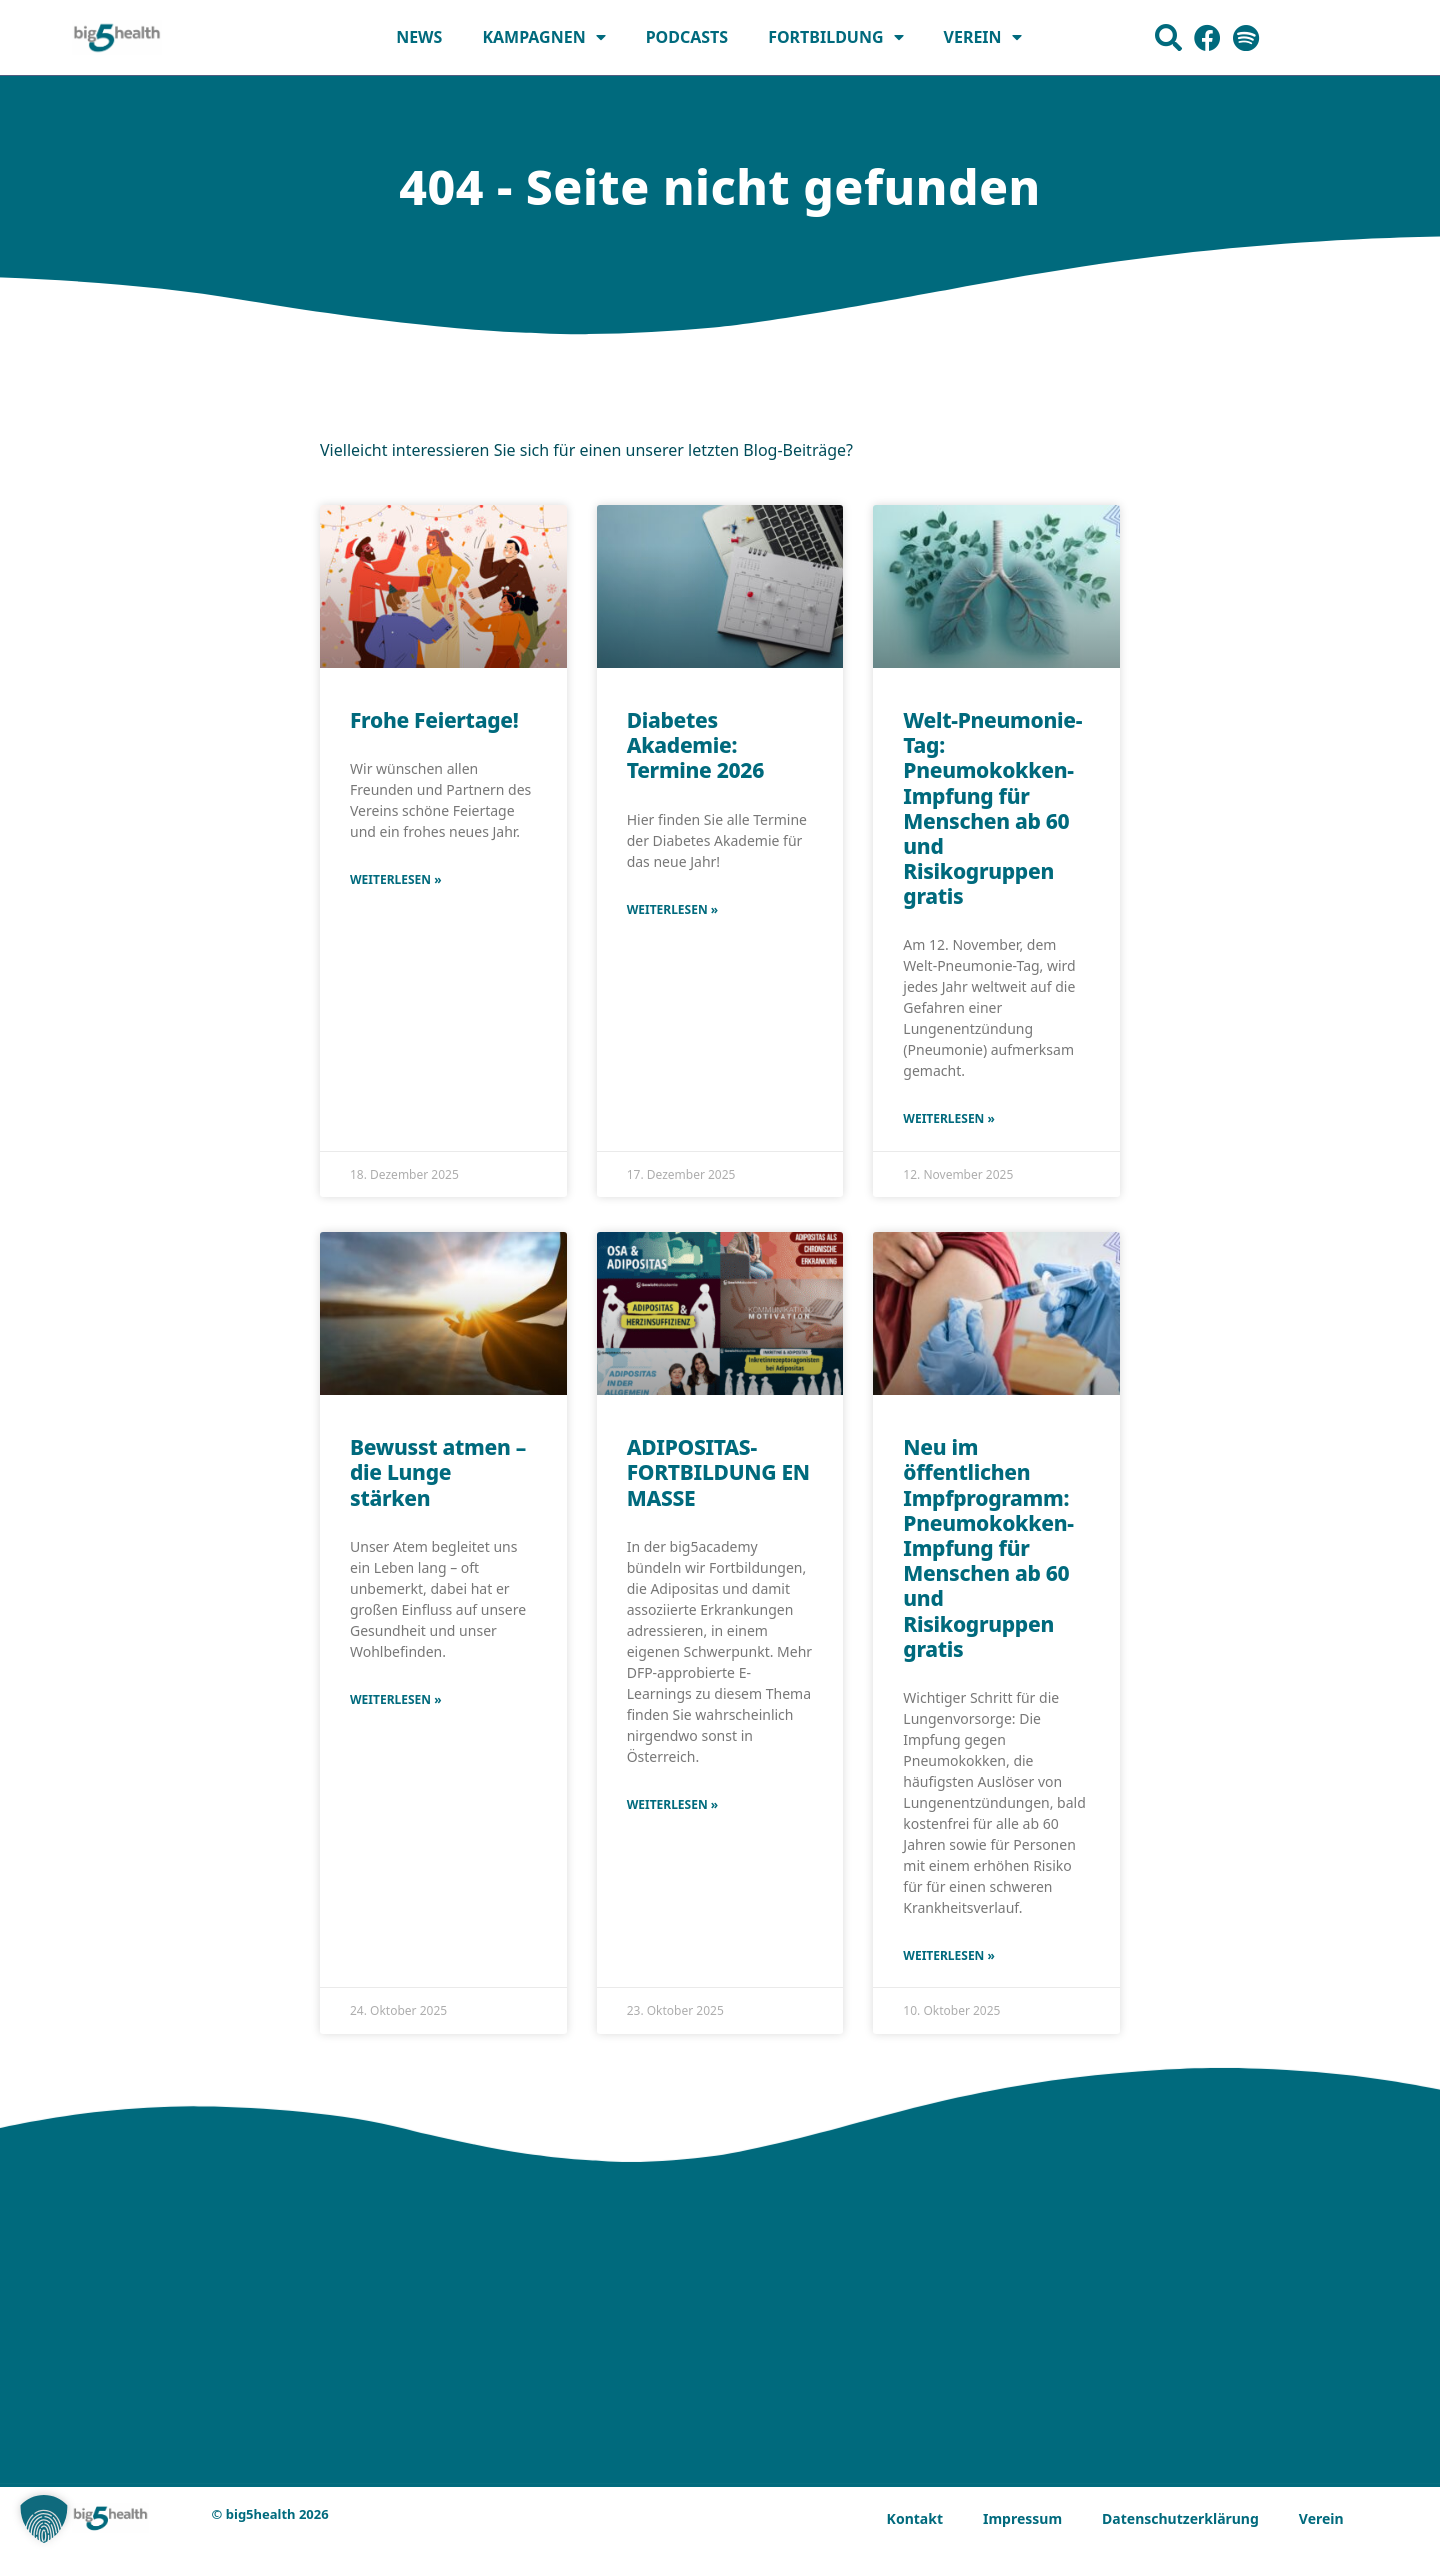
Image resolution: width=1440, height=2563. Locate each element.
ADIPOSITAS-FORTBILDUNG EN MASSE (718, 1472)
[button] (44, 2519)
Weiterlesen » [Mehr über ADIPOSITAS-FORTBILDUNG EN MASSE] (673, 1804)
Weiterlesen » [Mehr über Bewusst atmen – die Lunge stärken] (396, 1699)
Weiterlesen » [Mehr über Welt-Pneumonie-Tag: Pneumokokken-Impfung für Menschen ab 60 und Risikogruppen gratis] (949, 1118)
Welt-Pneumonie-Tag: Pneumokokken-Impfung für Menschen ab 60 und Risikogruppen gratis (992, 808)
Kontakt (915, 2518)
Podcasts (687, 37)
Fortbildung (835, 37)
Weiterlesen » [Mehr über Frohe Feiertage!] (396, 879)
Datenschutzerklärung (1180, 2518)
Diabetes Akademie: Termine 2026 (695, 745)
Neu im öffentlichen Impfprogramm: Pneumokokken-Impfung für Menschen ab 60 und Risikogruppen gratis (988, 1548)
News (419, 37)
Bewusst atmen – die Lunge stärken (438, 1472)
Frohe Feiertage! (434, 720)
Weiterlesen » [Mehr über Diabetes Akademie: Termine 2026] (673, 909)
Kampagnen (543, 37)
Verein (983, 37)
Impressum (1022, 2518)
